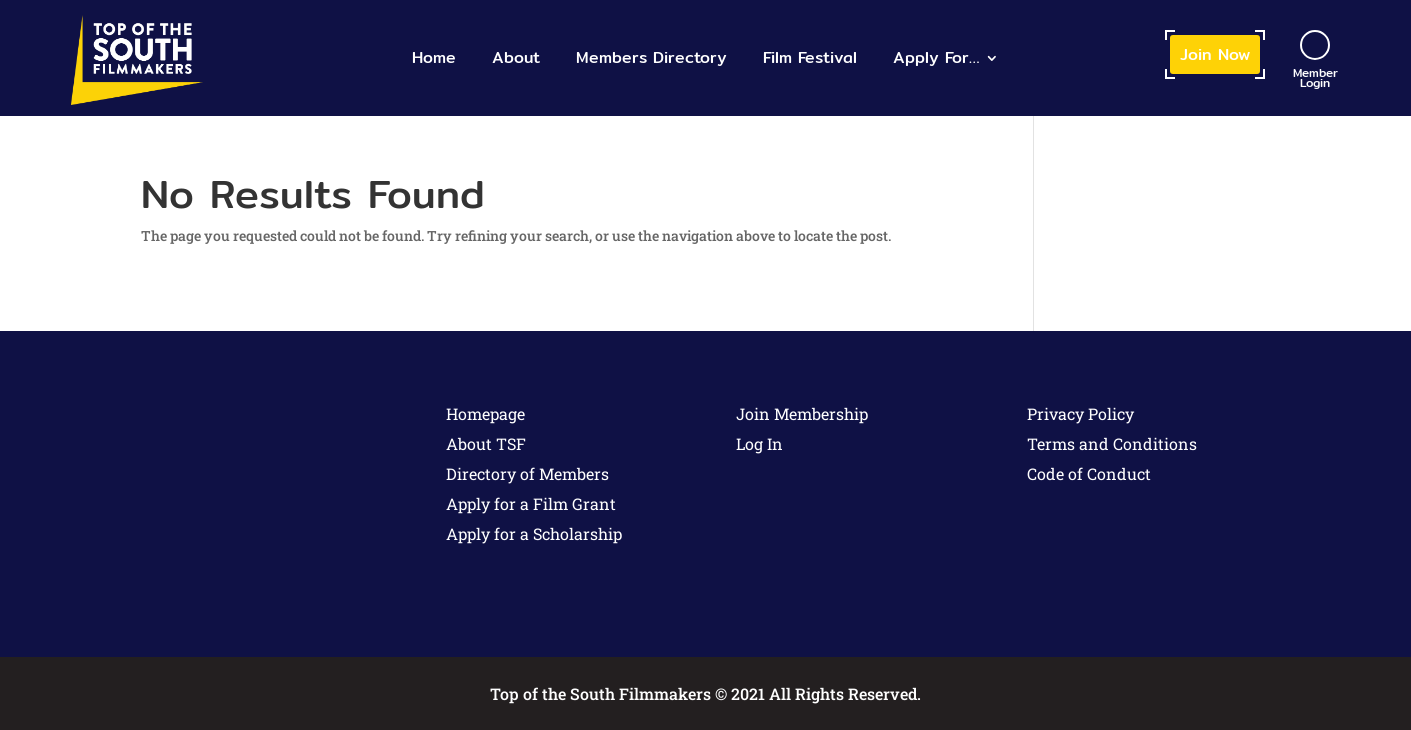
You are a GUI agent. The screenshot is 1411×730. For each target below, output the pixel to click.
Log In (759, 443)
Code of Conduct (1089, 473)
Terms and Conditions (1112, 443)
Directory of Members (527, 473)
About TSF (486, 443)
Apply (936, 57)
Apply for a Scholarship (534, 533)
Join (1215, 54)
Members (651, 57)
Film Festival (810, 57)
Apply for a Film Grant (531, 503)
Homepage (485, 413)
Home (434, 57)
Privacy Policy (1080, 413)
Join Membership (802, 413)
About (516, 57)
